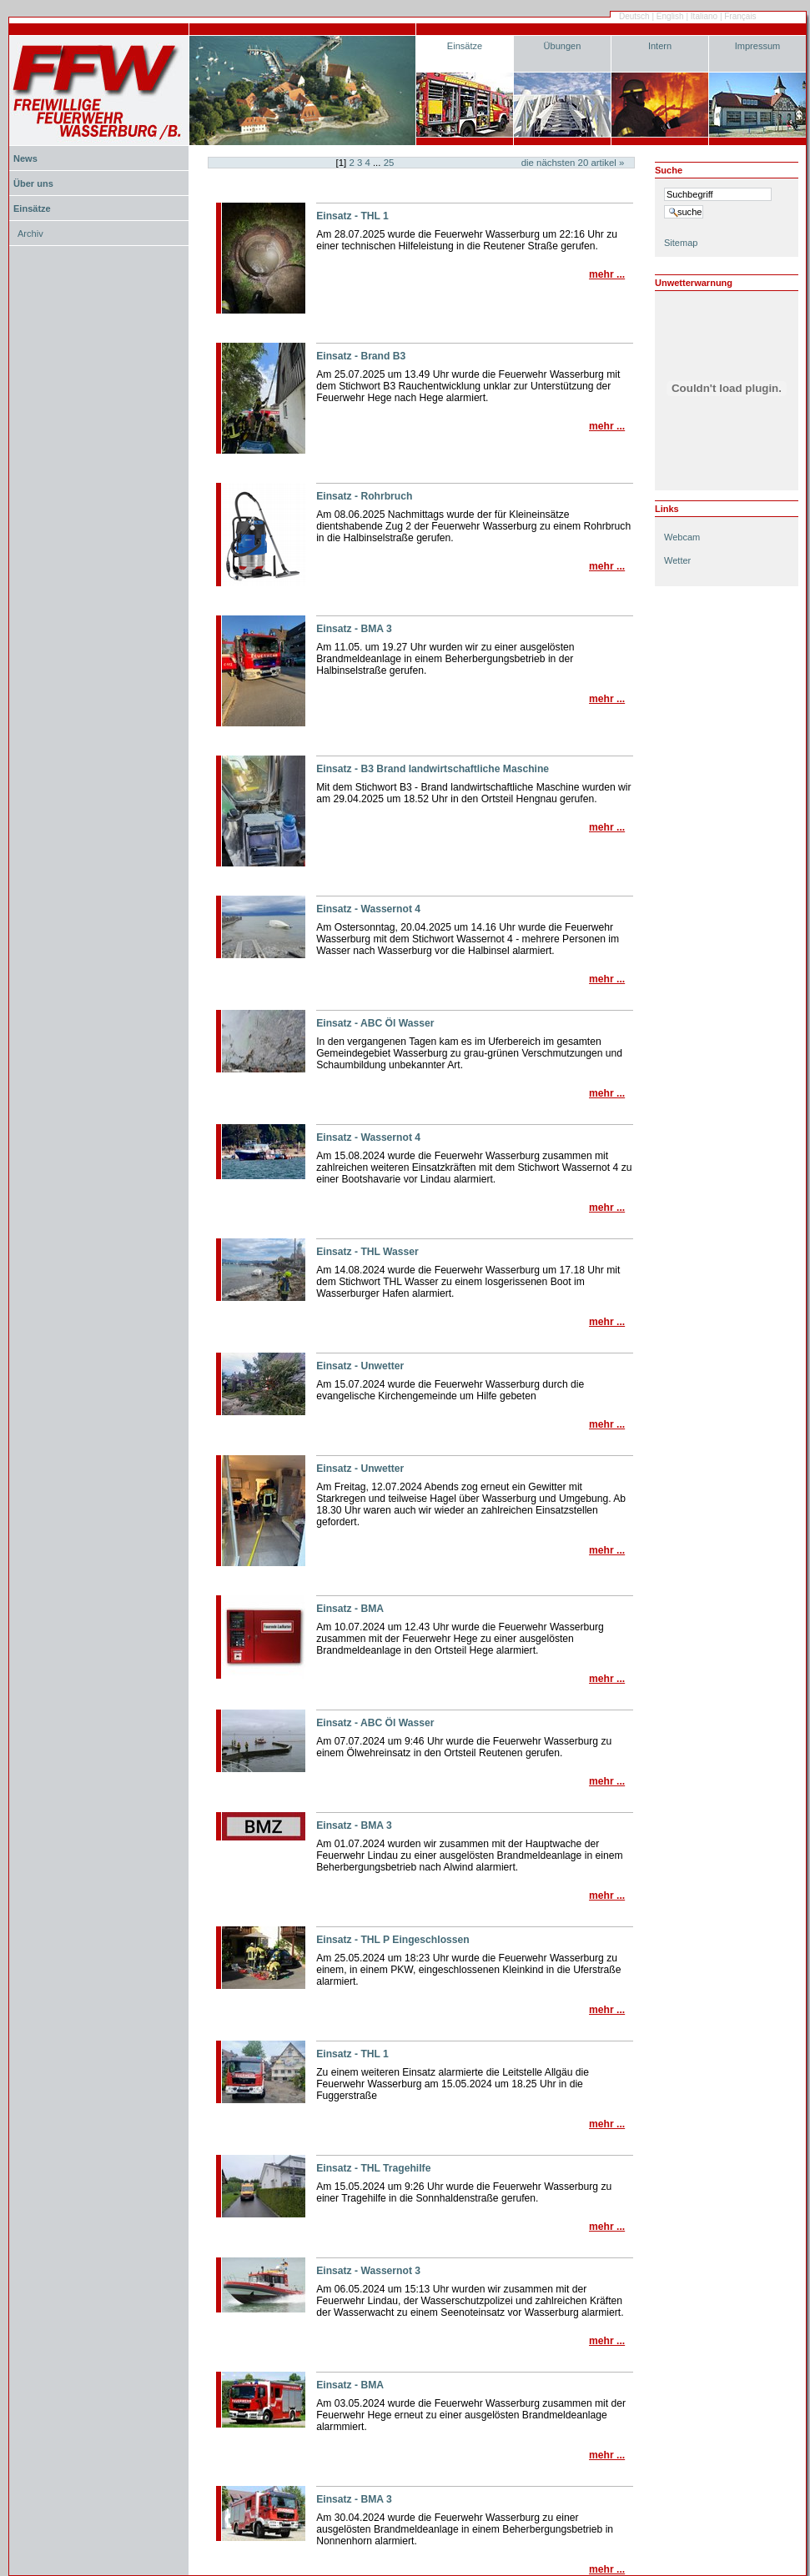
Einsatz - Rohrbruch (364, 496)
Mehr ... (607, 274)
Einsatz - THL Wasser (367, 1252)
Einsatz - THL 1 (352, 216)
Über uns (33, 183)
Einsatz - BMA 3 (354, 629)
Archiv (30, 233)
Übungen (562, 46)
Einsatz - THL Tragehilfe (373, 2168)
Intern (660, 46)
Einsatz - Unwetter (360, 1366)
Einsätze (464, 46)
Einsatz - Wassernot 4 (368, 909)
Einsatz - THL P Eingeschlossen (393, 1940)
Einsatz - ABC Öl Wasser (375, 1023)
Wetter (677, 560)
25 (389, 163)
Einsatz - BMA (350, 1608)
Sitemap (680, 243)
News (25, 158)
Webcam (682, 537)
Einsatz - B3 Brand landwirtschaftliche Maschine (432, 769)
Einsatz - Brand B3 (360, 356)
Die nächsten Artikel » (573, 163)
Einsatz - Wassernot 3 (368, 2271)
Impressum (758, 46)
